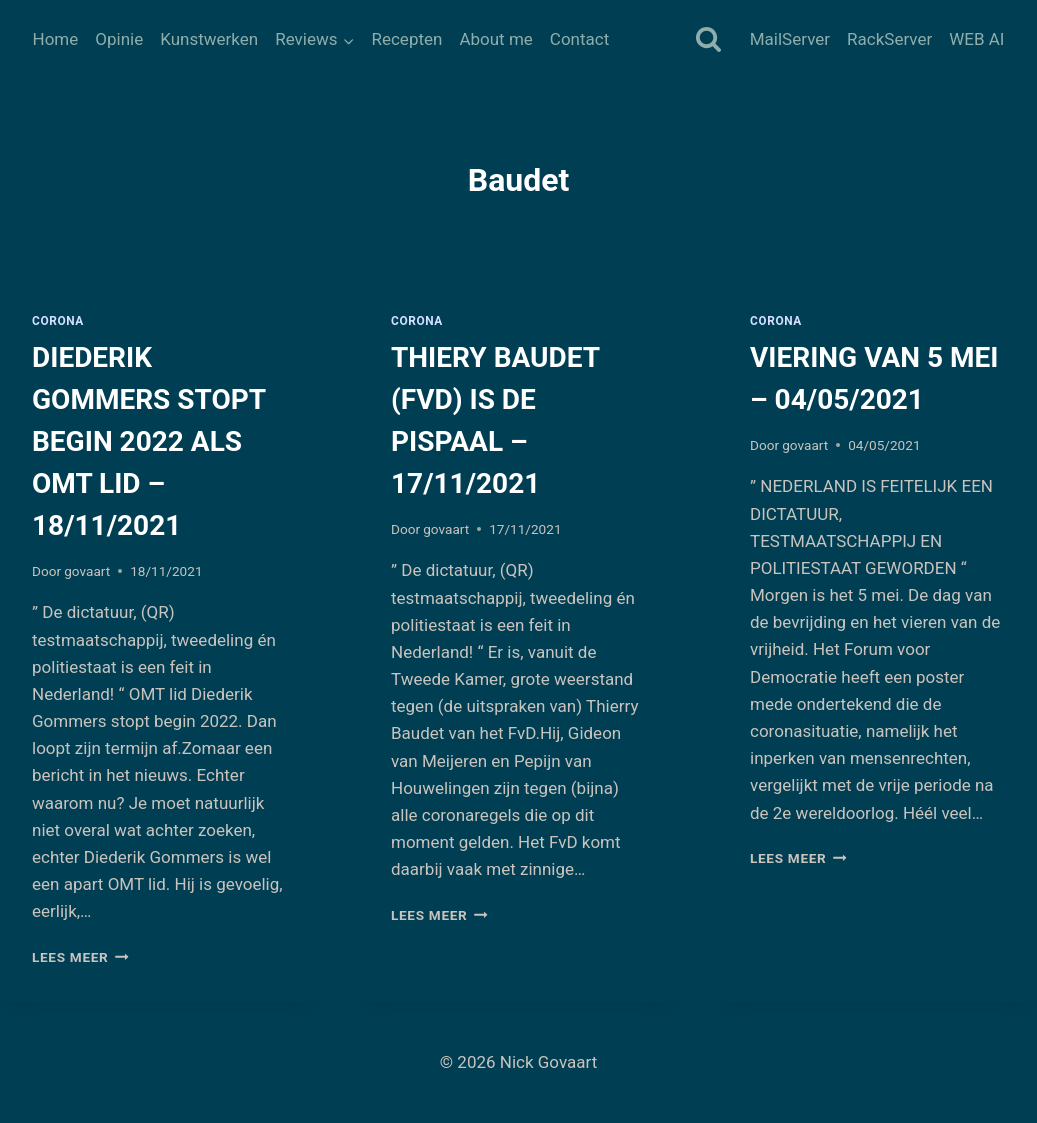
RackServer (889, 39)
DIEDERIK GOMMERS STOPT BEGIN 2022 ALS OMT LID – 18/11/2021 (148, 441)
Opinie (119, 39)
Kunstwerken (209, 39)
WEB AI (976, 39)
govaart (87, 571)
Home (56, 39)
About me (495, 39)
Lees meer (80, 957)
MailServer (790, 39)
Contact (579, 39)
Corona (58, 321)
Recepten (406, 39)
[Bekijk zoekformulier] (708, 40)
